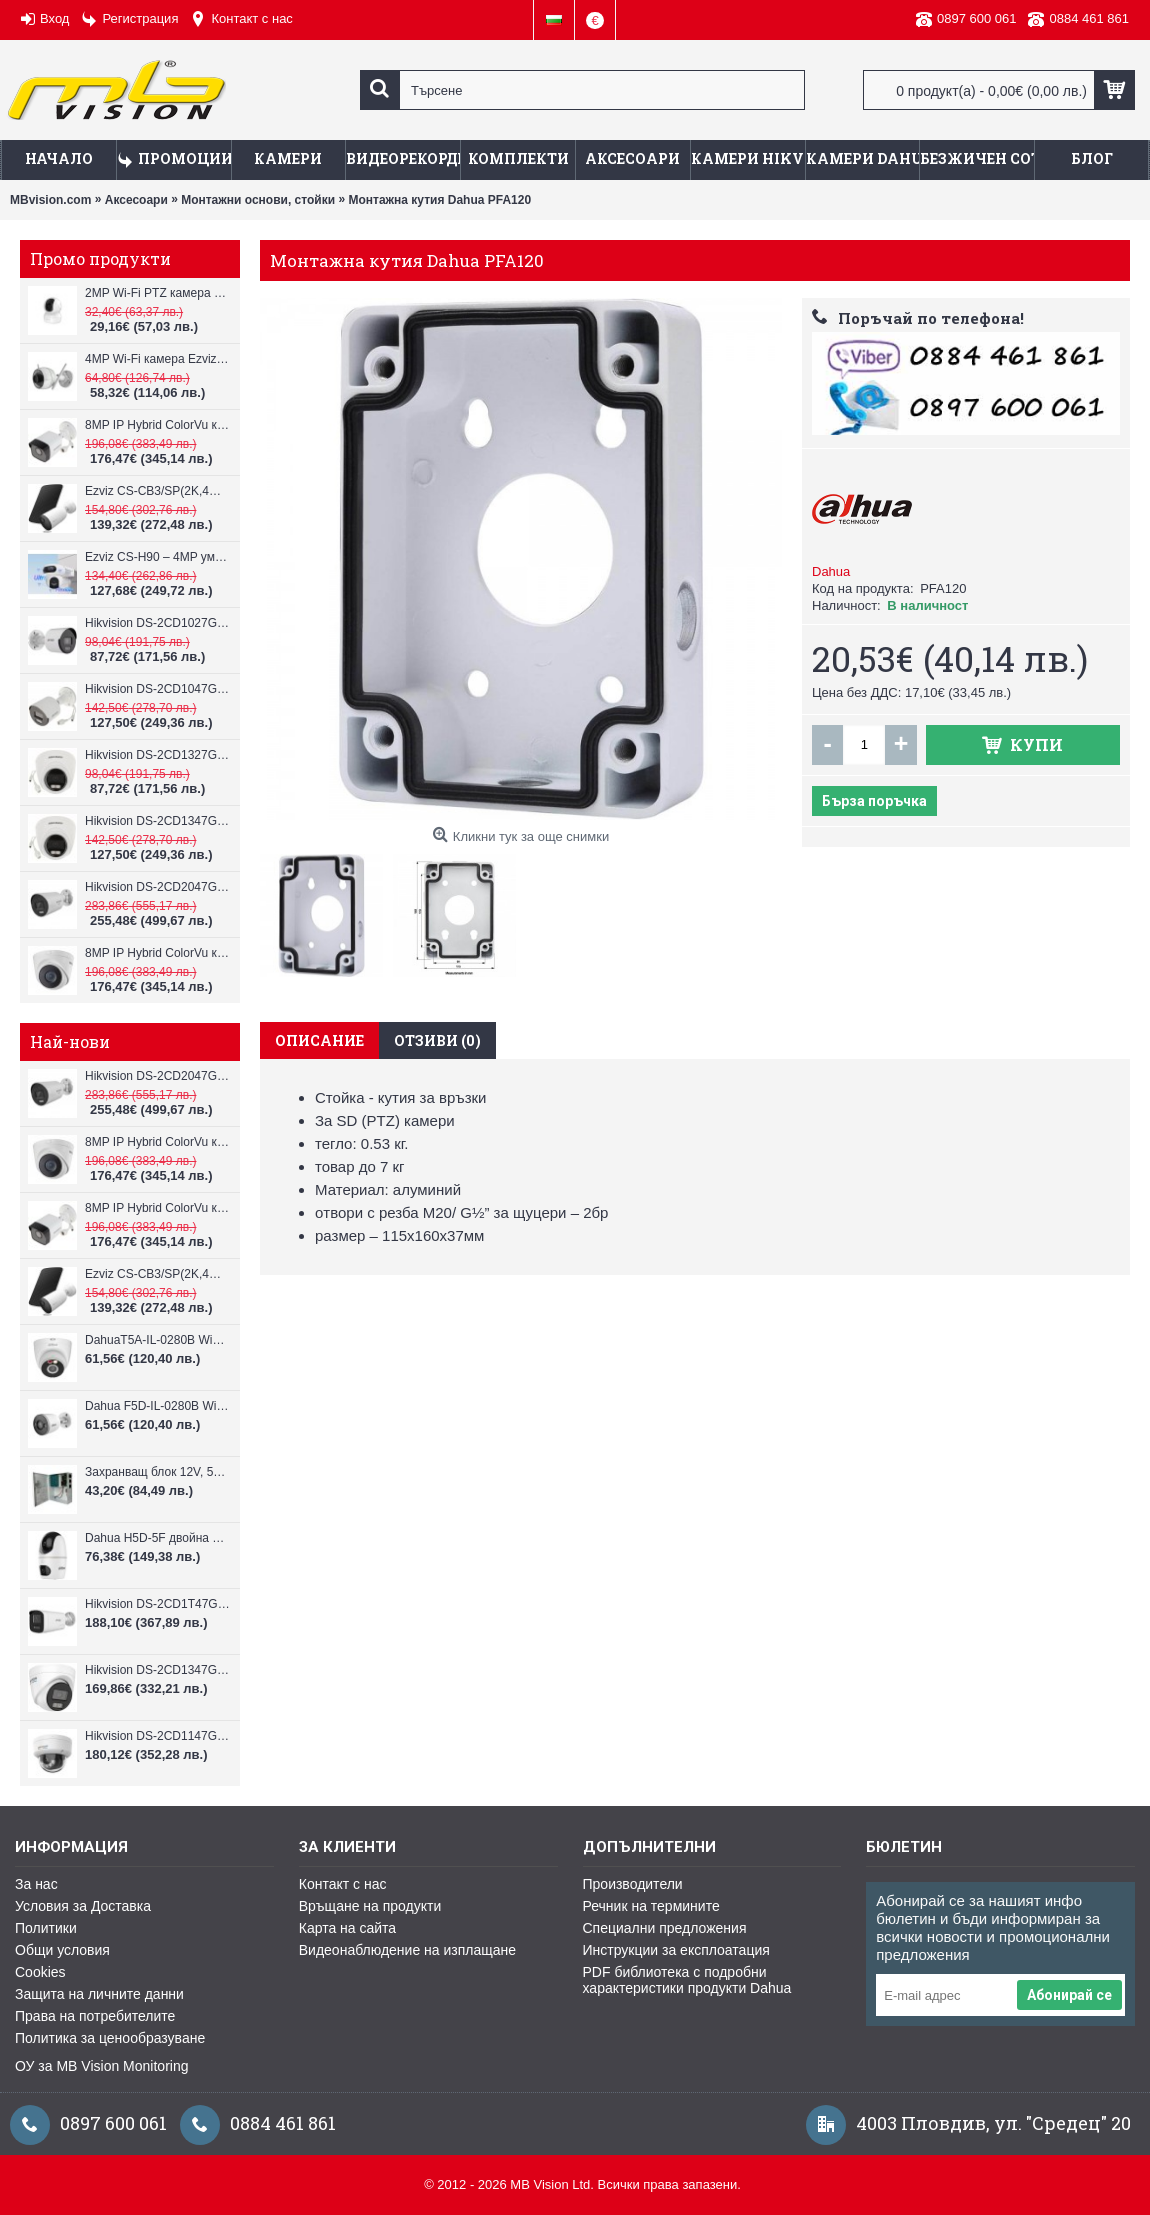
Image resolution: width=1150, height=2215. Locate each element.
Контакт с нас (343, 1884)
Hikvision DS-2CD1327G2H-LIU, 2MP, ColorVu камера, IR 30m (157, 755)
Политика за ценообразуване (110, 2038)
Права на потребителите (95, 2016)
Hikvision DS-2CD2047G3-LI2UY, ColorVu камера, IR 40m (157, 887)
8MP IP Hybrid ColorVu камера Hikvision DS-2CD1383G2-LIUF (157, 953)
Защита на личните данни (99, 1994)
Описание (319, 1040)
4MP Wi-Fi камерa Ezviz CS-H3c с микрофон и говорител (157, 359)
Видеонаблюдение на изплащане (407, 1950)
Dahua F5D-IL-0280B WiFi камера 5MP (157, 1406)
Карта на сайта (347, 1928)
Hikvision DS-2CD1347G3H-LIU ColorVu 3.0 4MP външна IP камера (157, 1670)
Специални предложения (665, 1928)
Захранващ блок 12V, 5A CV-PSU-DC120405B (157, 1472)
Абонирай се (1069, 1995)
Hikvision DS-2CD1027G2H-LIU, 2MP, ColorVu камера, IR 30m (157, 623)
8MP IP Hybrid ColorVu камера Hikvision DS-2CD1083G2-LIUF (157, 425)
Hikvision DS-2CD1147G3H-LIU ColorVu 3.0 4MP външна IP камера (157, 1736)
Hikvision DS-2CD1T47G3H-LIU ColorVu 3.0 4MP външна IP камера (157, 1604)
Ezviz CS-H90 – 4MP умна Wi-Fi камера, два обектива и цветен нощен (157, 557)
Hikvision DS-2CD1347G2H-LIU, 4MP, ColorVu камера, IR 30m (157, 821)
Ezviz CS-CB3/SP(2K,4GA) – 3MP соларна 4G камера (157, 491)
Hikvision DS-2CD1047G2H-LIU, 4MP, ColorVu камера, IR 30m (157, 689)
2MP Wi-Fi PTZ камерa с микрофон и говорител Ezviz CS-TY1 (157, 293)
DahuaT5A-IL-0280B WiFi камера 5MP (157, 1340)
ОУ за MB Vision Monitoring (101, 2066)
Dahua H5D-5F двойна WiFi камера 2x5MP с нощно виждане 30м (157, 1538)
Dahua (831, 571)
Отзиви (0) (437, 1040)
